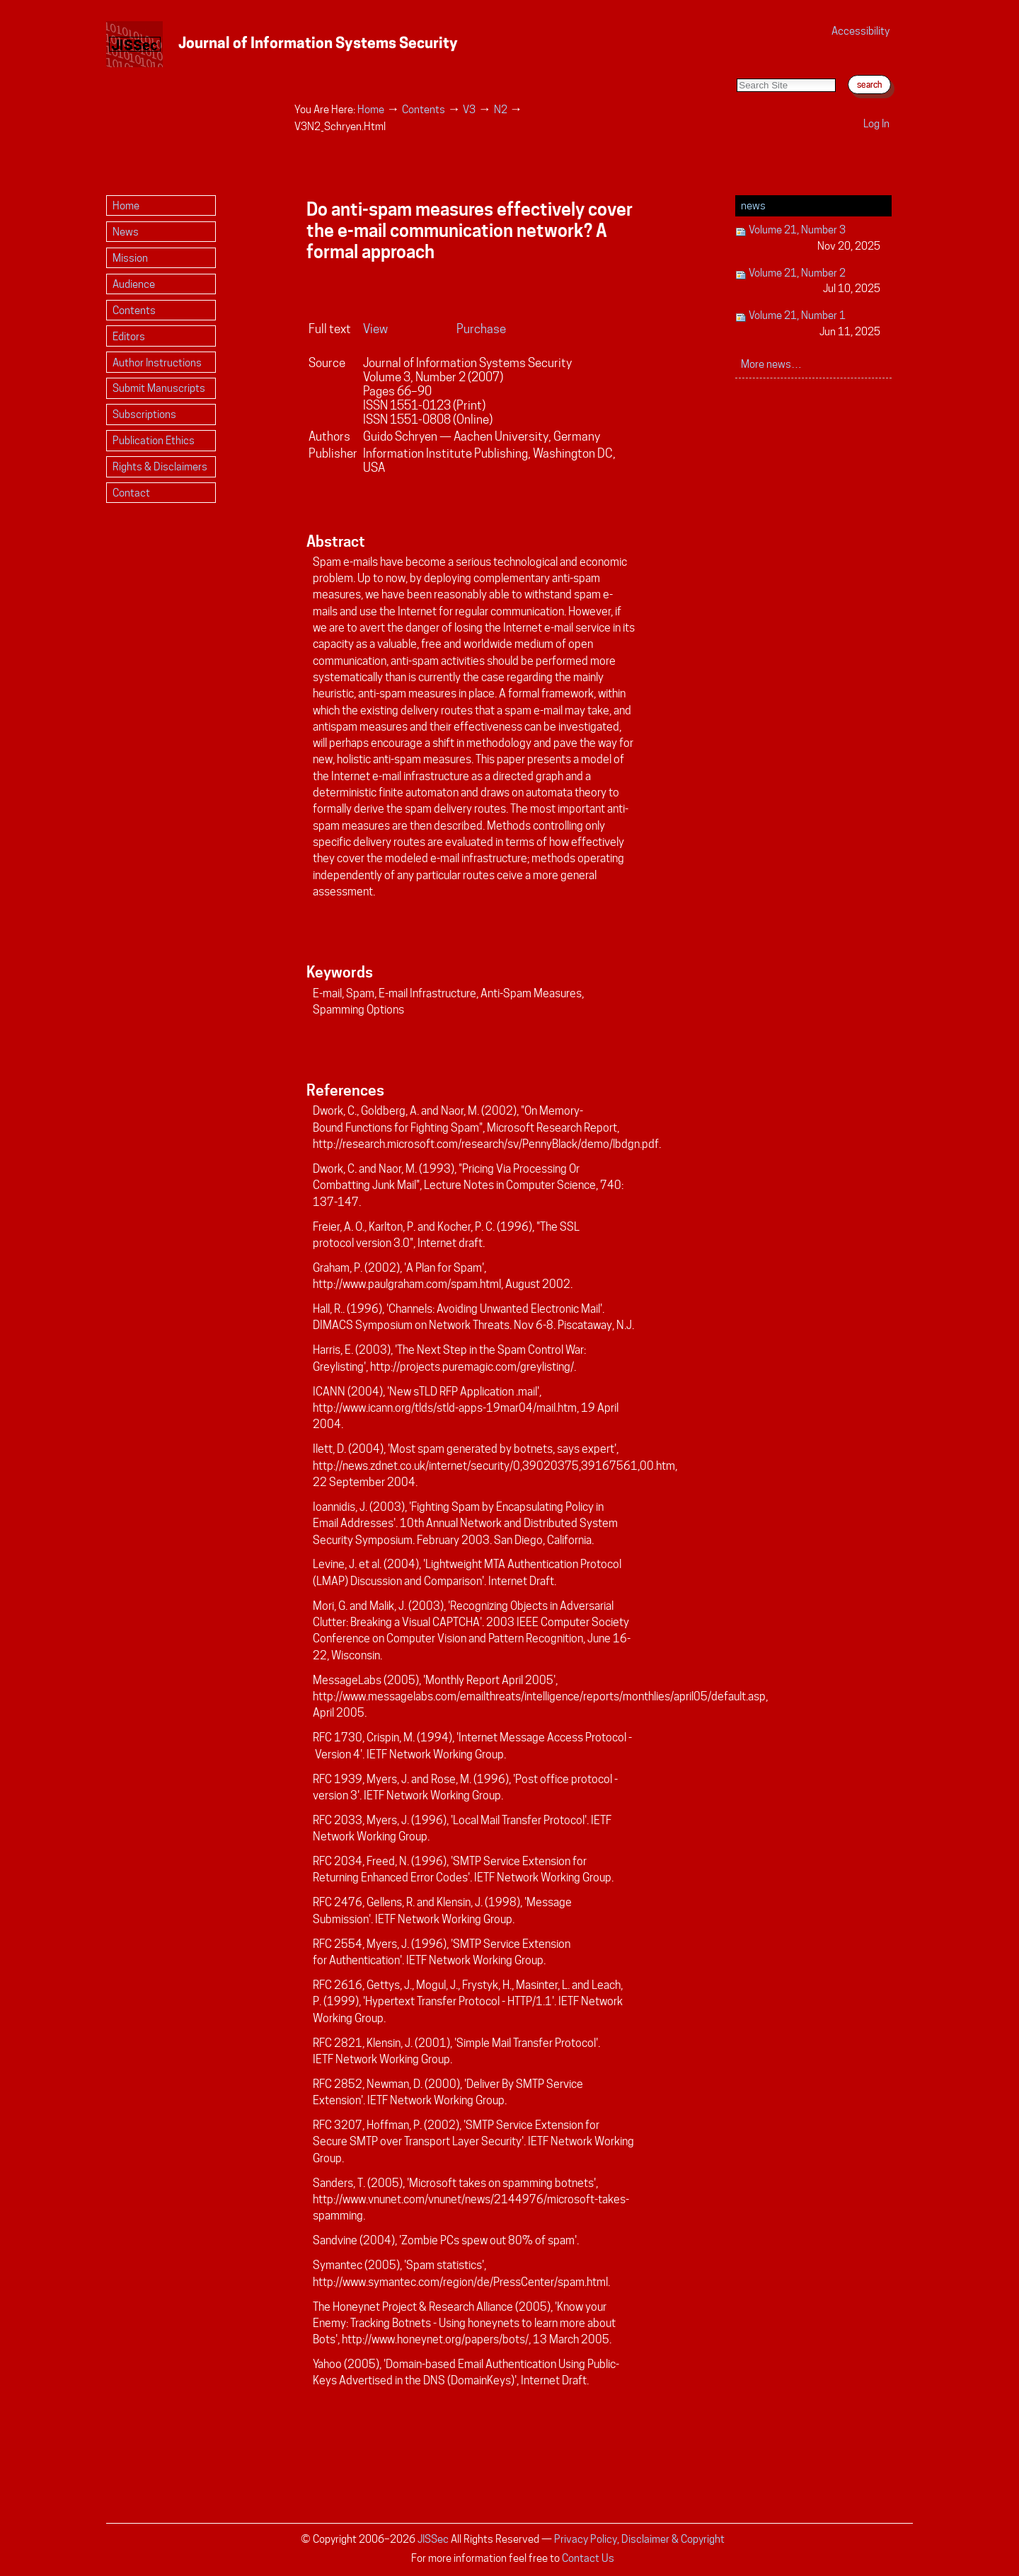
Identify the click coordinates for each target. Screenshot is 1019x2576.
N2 (500, 109)
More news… (771, 364)
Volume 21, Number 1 (807, 324)
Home (370, 109)
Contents (423, 109)
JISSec (433, 2539)
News (753, 205)
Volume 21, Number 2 (807, 282)
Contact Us (588, 2558)
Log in (876, 123)
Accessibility (860, 30)
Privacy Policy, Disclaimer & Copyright (639, 2539)
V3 (469, 109)
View (375, 329)
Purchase (481, 329)
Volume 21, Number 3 (807, 239)
